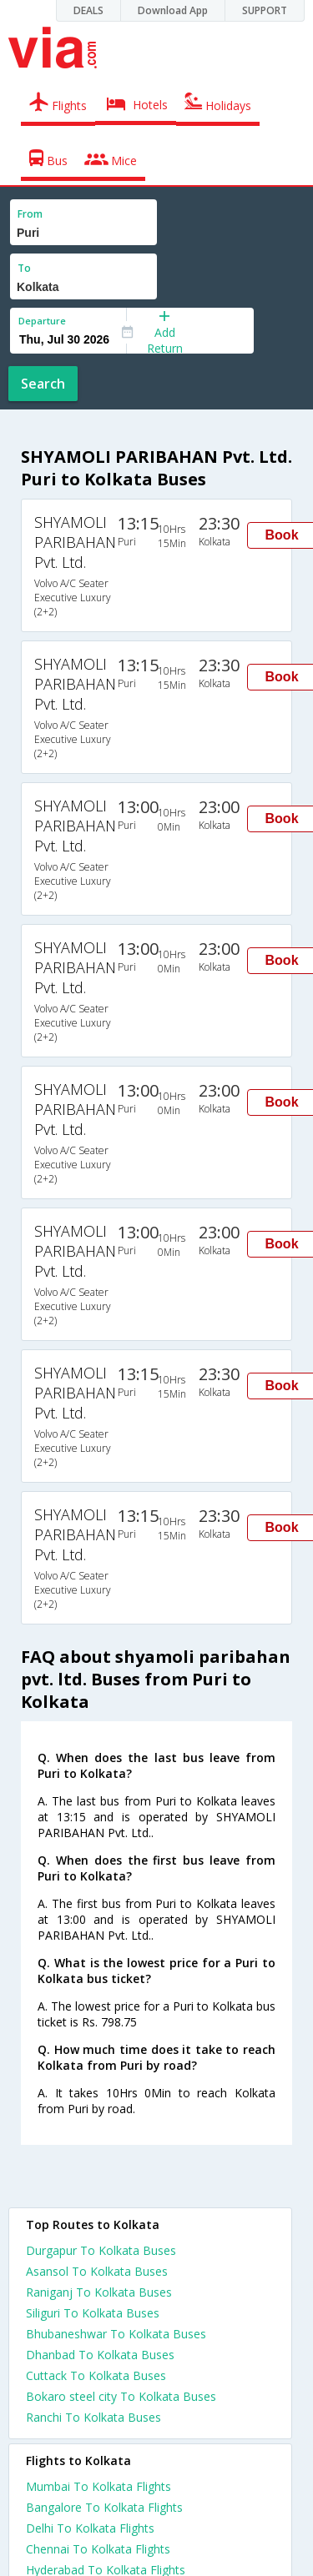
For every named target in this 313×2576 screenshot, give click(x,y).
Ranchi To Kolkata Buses (93, 2417)
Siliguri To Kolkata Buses (92, 2313)
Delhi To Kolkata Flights (90, 2528)
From (30, 214)
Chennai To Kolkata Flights (98, 2549)
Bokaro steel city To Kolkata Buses (121, 2396)
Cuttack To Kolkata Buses (96, 2375)
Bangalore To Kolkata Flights (104, 2507)
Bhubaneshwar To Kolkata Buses (116, 2334)
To (24, 268)
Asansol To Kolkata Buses (97, 2271)
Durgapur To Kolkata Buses (101, 2250)
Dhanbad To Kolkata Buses (100, 2355)
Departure (42, 320)
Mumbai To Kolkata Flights (98, 2486)
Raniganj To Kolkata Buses (99, 2292)
